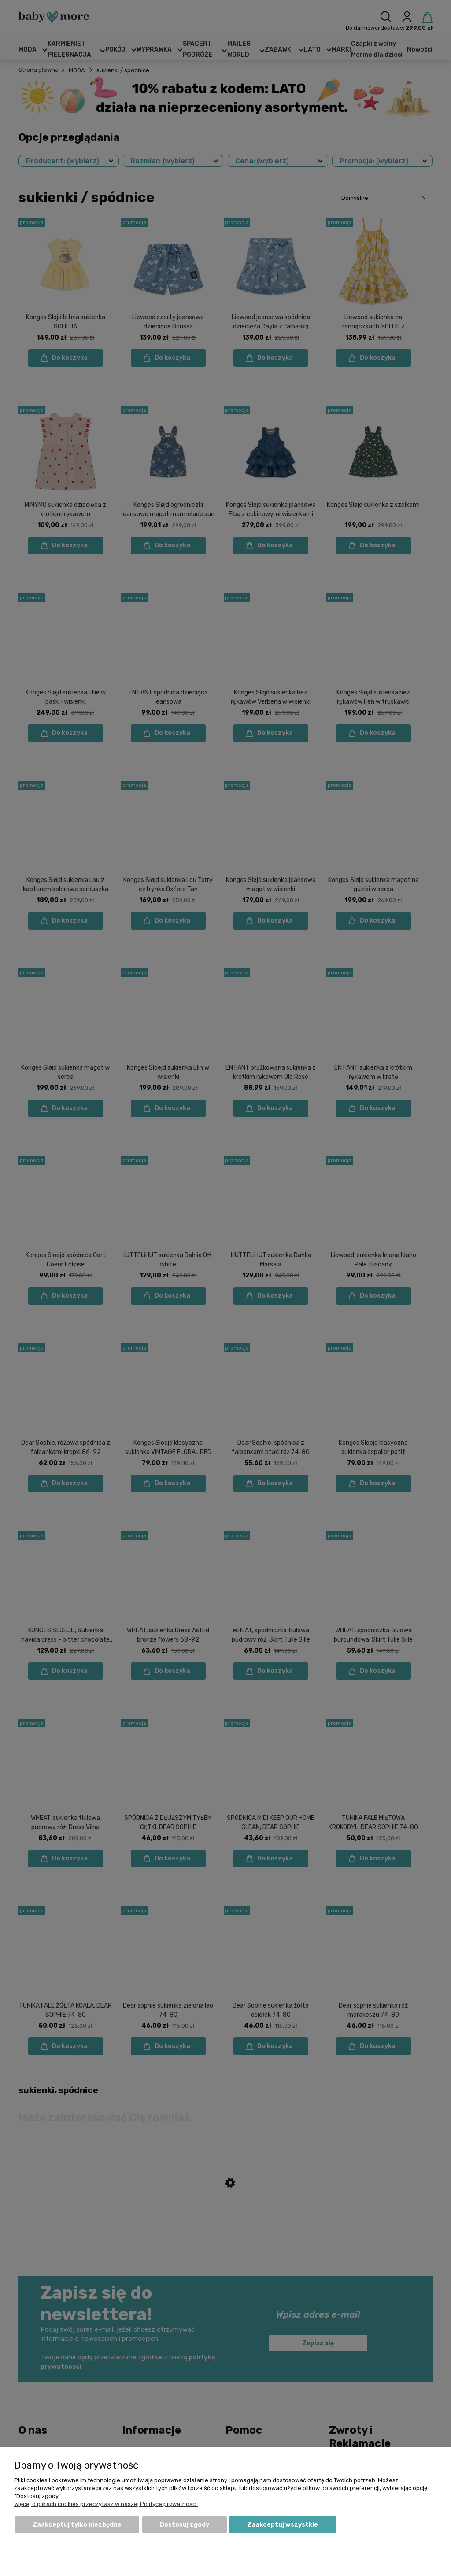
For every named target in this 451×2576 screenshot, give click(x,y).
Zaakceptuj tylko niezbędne (77, 2524)
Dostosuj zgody (184, 2524)
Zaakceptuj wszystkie (282, 2524)
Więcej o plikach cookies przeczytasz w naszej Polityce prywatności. (106, 2504)
